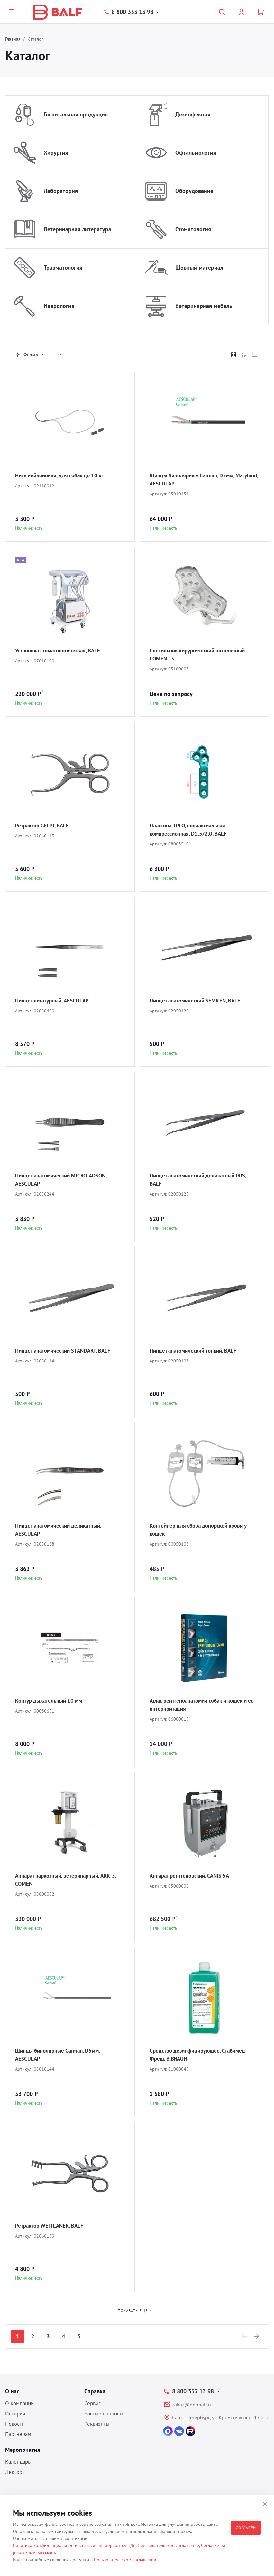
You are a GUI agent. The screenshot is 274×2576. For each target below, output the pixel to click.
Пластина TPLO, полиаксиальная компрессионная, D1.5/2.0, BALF (191, 830)
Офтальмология (195, 152)
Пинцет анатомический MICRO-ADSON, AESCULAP (64, 1180)
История (15, 2413)
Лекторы (15, 2472)
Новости (15, 2423)
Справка (94, 2391)
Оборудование (194, 191)
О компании (19, 2403)
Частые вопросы (103, 2413)
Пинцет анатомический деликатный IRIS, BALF (202, 1180)
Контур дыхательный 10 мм (51, 1700)
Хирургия (56, 152)
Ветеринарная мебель (203, 305)
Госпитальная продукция (76, 114)
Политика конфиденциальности (45, 2545)
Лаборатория (61, 191)
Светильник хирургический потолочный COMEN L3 (201, 655)
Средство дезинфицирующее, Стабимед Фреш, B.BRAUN (201, 2055)
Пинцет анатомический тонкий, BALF (197, 1350)
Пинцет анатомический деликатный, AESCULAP (62, 1530)
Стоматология (193, 229)
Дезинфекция (192, 114)
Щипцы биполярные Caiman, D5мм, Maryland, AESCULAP (195, 480)
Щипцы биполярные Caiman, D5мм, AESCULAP (61, 2055)
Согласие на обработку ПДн (107, 2545)
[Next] (257, 2336)
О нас (12, 2391)
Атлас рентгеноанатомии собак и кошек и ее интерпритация (204, 1705)
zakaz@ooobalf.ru (192, 2404)
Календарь (18, 2461)
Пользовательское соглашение (168, 2545)
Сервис (92, 2403)
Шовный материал (199, 267)
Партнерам (18, 2434)
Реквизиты (96, 2423)
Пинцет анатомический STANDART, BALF (67, 1350)
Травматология (63, 267)
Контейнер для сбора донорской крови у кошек (203, 1530)
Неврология (59, 305)
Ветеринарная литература (77, 229)
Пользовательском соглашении (125, 2559)
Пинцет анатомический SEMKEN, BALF (199, 1000)
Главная (13, 39)
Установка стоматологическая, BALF (61, 650)
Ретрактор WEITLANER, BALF (51, 2226)
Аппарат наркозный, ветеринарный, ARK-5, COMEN (68, 1880)
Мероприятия (22, 2449)
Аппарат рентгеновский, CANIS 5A (193, 1875)
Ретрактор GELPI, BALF (44, 825)
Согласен (246, 2527)
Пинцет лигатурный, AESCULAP (55, 1000)
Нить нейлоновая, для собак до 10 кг (63, 475)
